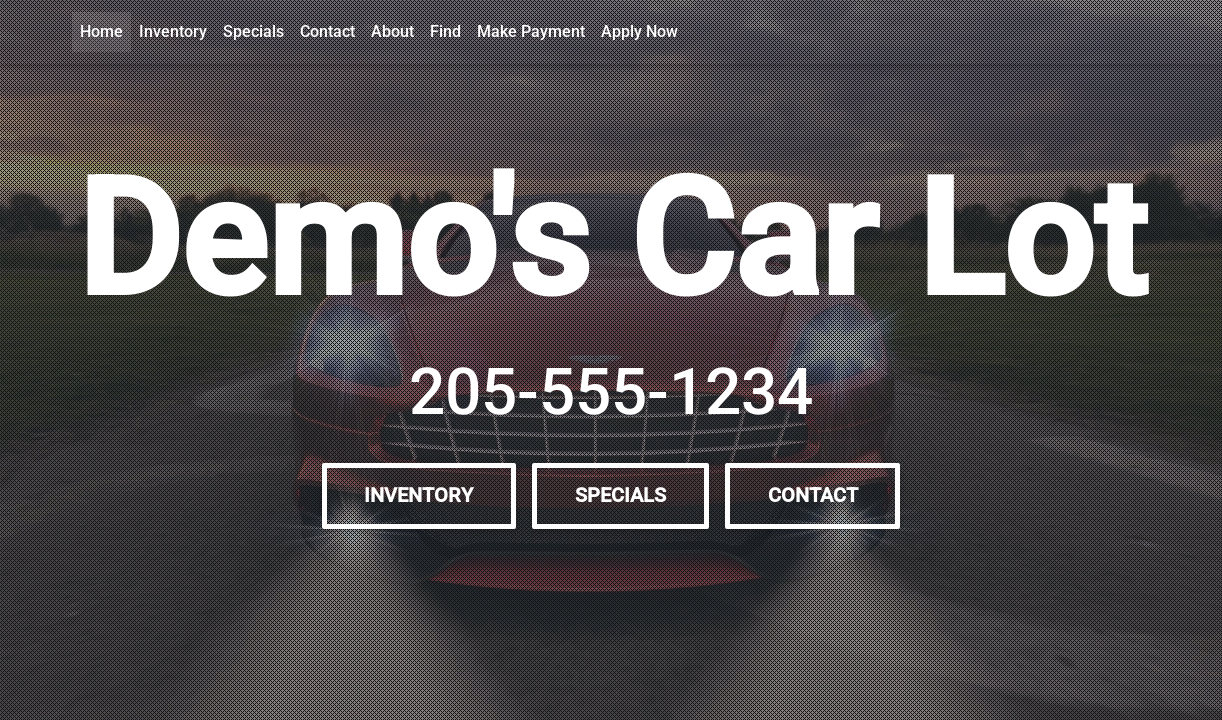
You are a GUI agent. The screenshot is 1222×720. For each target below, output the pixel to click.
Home (101, 31)
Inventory (173, 31)
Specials (253, 31)
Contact (327, 31)
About (392, 31)
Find (445, 31)
